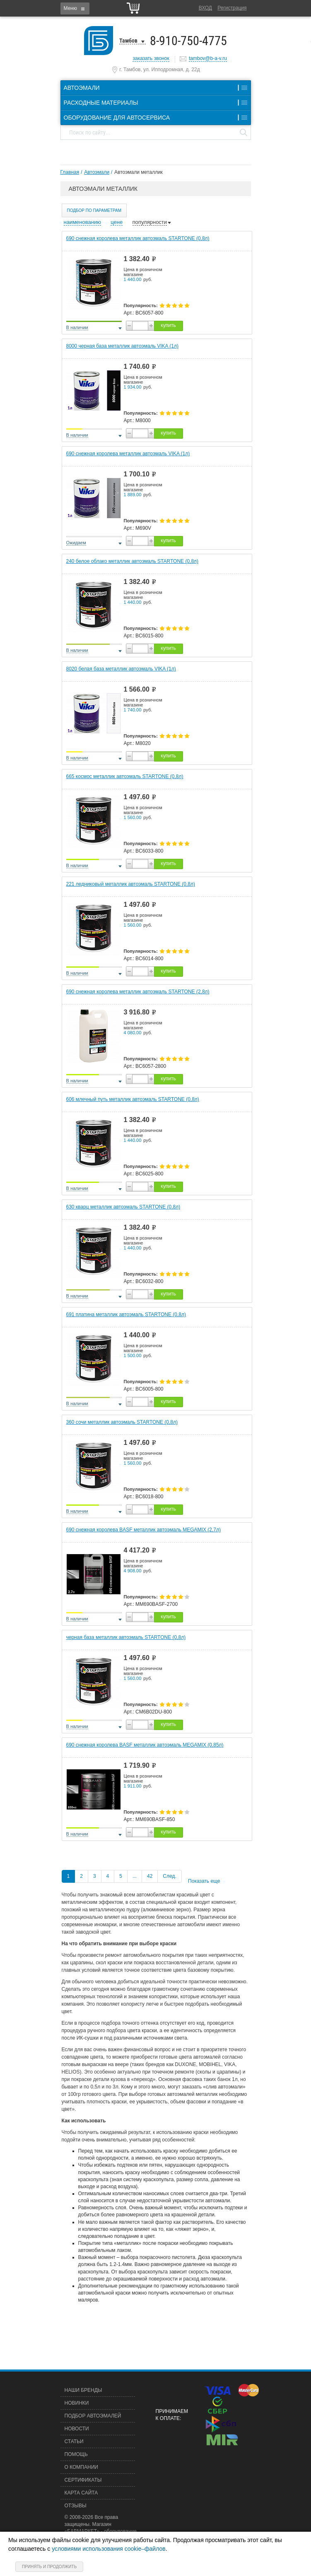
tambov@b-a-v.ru (208, 58)
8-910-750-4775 (188, 41)
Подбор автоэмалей (93, 2416)
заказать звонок (151, 58)
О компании (81, 2467)
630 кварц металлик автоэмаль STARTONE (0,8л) (123, 1207)
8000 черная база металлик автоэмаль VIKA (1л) (122, 346)
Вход (205, 8)
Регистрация (231, 8)
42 (149, 1876)
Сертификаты (83, 2480)
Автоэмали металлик (138, 172)
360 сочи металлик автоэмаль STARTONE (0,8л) (122, 1422)
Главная (70, 172)
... (135, 1876)
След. (169, 1876)
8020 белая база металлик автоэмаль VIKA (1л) (121, 669)
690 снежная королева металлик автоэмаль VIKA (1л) (128, 454)
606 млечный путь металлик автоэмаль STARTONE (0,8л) (132, 1099)
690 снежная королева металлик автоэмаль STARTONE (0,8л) (138, 238)
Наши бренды (83, 2390)
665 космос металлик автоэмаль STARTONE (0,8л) (124, 776)
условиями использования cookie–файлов (109, 2548)
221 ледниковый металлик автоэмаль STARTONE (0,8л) (130, 884)
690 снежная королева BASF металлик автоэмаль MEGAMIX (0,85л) (145, 1745)
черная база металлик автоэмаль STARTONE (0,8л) (126, 1637)
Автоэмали (96, 172)
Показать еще (204, 1881)
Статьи (74, 2441)
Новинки (77, 2403)
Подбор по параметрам (94, 210)
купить (168, 325)
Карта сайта (81, 2493)
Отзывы (76, 2506)
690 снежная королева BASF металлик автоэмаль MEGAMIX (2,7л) (143, 1530)
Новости (77, 2429)
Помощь (76, 2454)
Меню (70, 8)
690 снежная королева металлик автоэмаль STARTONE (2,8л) (138, 992)
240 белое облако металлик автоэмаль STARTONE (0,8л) (132, 561)
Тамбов (128, 40)
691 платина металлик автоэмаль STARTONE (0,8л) (126, 1314)
